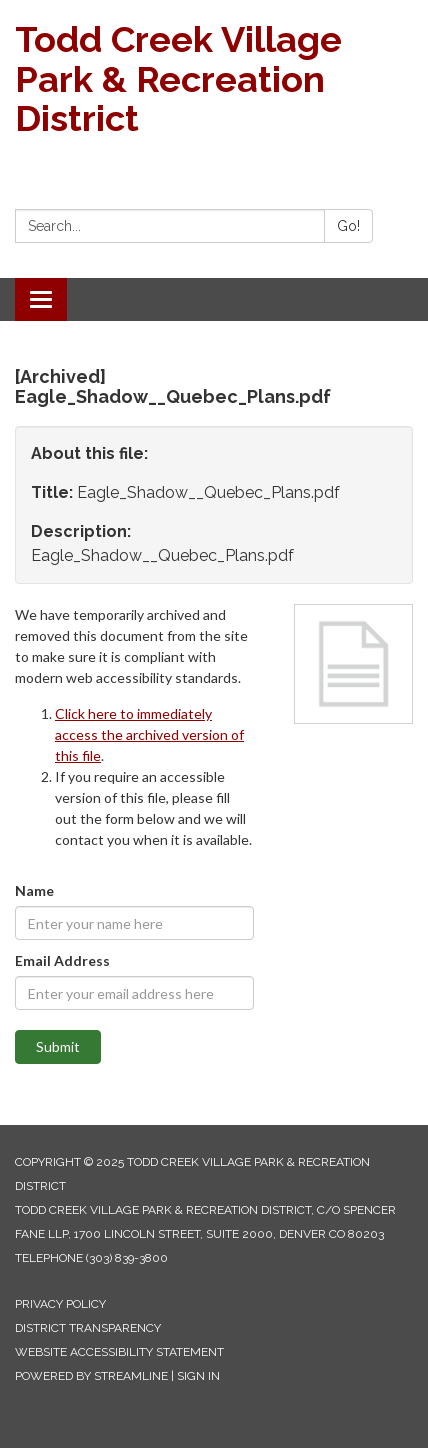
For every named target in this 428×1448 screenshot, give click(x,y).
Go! (348, 226)
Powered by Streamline (91, 1376)
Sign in (198, 1376)
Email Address (62, 960)
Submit (58, 1046)
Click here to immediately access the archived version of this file (149, 734)
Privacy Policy (60, 1304)
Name (34, 890)
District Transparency (88, 1328)
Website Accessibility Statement (119, 1352)
